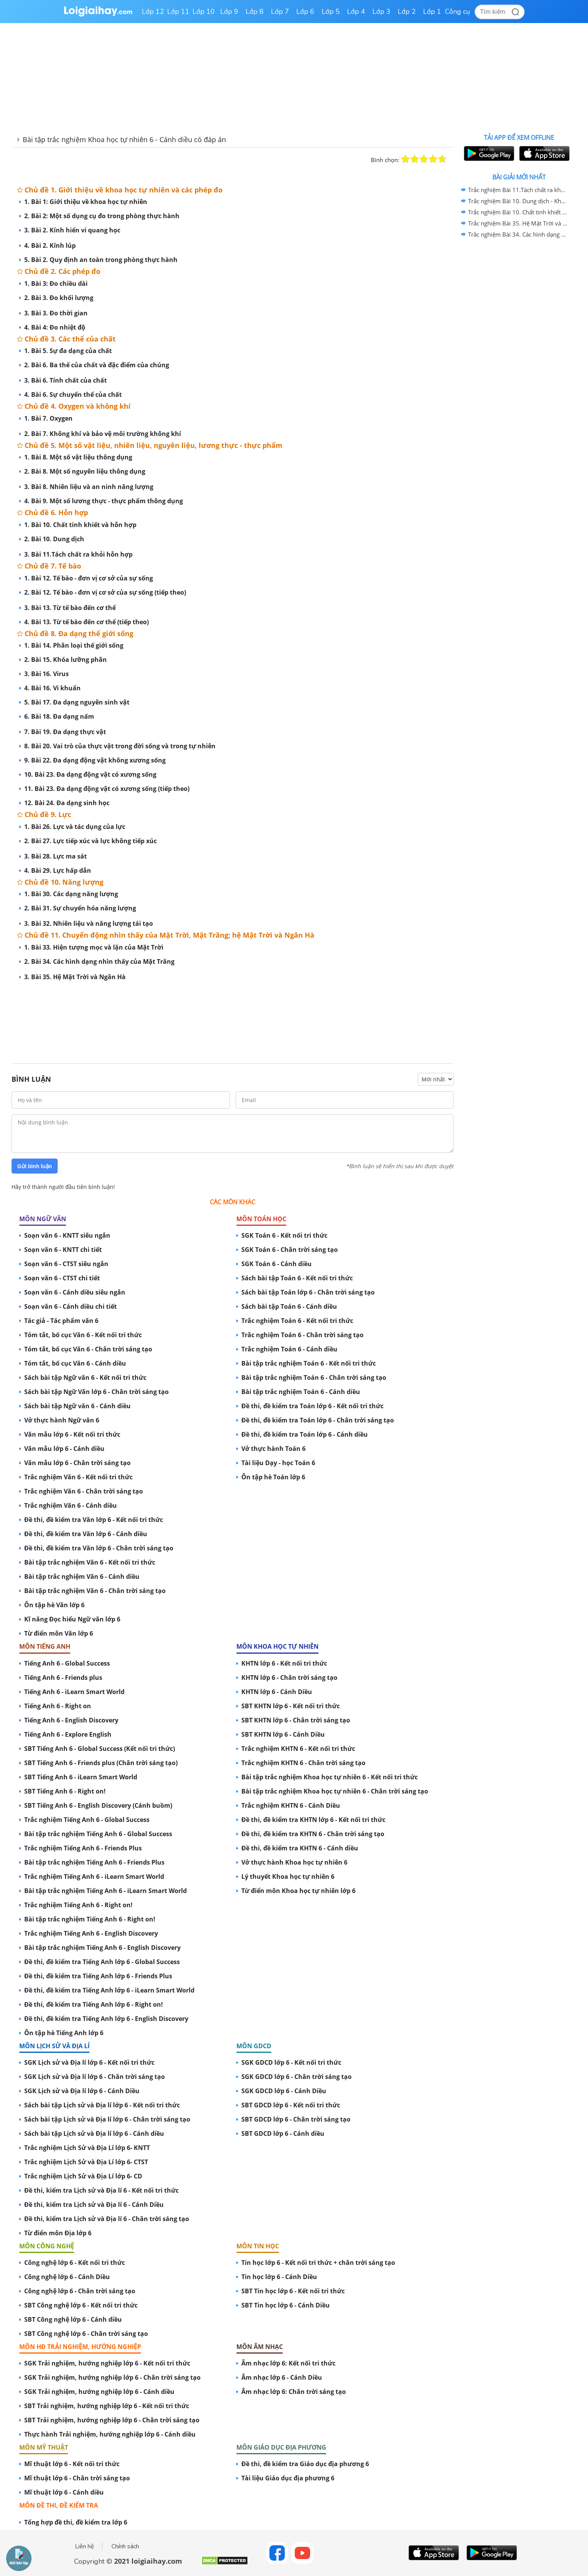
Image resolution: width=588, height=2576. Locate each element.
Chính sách (125, 2546)
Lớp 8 (255, 11)
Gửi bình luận (34, 1166)
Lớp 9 (229, 11)
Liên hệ (84, 2546)
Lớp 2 (407, 11)
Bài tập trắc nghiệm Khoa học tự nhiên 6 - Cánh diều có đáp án (124, 139)
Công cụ (457, 11)
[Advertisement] (232, 1014)
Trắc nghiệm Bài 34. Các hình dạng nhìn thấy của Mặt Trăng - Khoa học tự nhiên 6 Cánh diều (517, 234)
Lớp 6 (305, 11)
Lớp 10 (204, 11)
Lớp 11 (178, 11)
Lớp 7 (280, 11)
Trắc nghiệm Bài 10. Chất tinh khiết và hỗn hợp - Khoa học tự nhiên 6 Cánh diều (517, 212)
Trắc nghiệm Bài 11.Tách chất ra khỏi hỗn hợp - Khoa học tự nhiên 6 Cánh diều (517, 190)
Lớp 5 (331, 11)
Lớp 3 (381, 11)
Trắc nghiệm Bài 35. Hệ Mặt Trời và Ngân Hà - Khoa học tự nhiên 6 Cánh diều (517, 223)
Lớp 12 (153, 11)
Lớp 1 (432, 11)
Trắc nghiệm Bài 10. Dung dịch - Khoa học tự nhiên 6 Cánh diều (517, 201)
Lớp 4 (356, 11)
